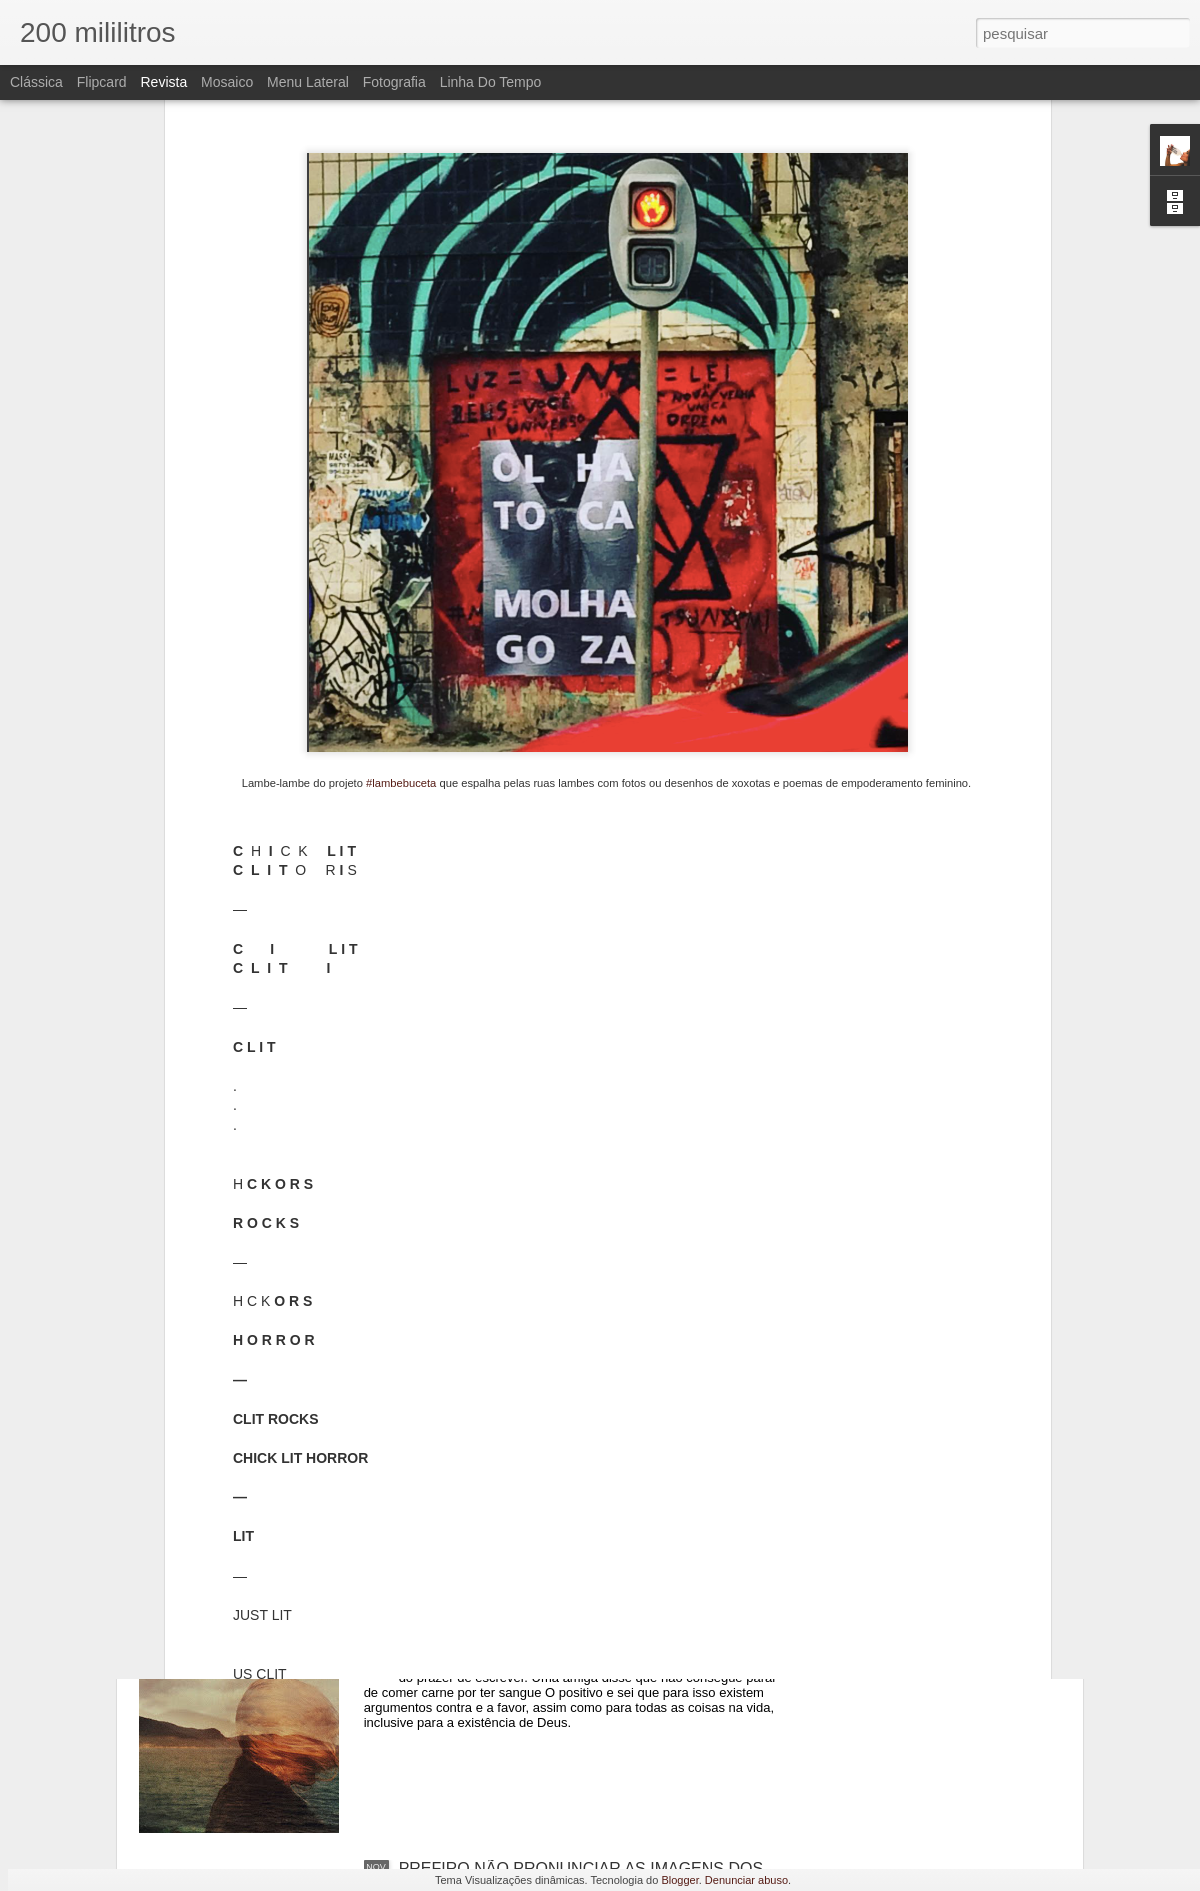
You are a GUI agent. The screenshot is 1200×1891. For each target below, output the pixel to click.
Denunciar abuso (746, 1880)
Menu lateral (308, 82)
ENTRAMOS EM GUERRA (495, 1414)
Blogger (679, 1880)
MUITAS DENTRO (464, 1641)
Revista (163, 82)
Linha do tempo (491, 82)
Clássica (36, 82)
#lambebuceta (401, 487)
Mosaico (227, 82)
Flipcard (102, 82)
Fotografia (394, 82)
